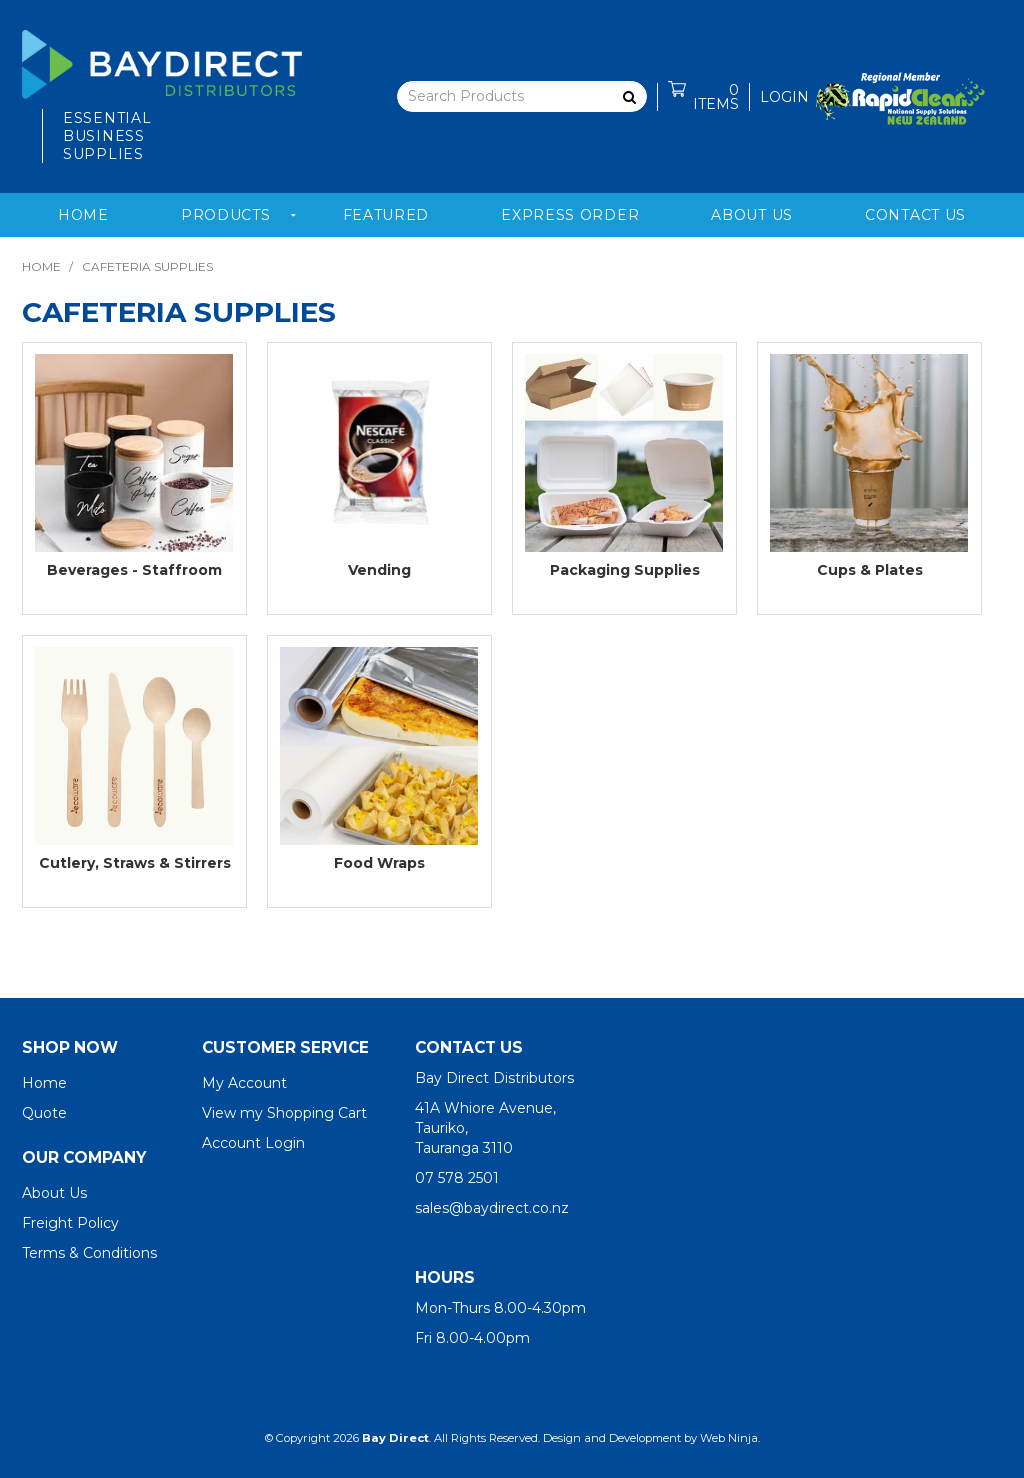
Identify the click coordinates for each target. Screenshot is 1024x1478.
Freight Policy (70, 1223)
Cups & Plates (870, 570)
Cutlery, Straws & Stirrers (135, 863)
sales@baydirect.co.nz (492, 1208)
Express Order (570, 215)
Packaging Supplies (625, 570)
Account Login (253, 1143)
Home (83, 215)
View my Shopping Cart (284, 1113)
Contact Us (915, 215)
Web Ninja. (730, 1438)
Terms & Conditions (89, 1253)
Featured (386, 215)
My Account (244, 1083)
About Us (752, 215)
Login (784, 97)
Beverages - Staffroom (134, 570)
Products (226, 215)
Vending (379, 570)
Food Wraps (379, 863)
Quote (44, 1113)
